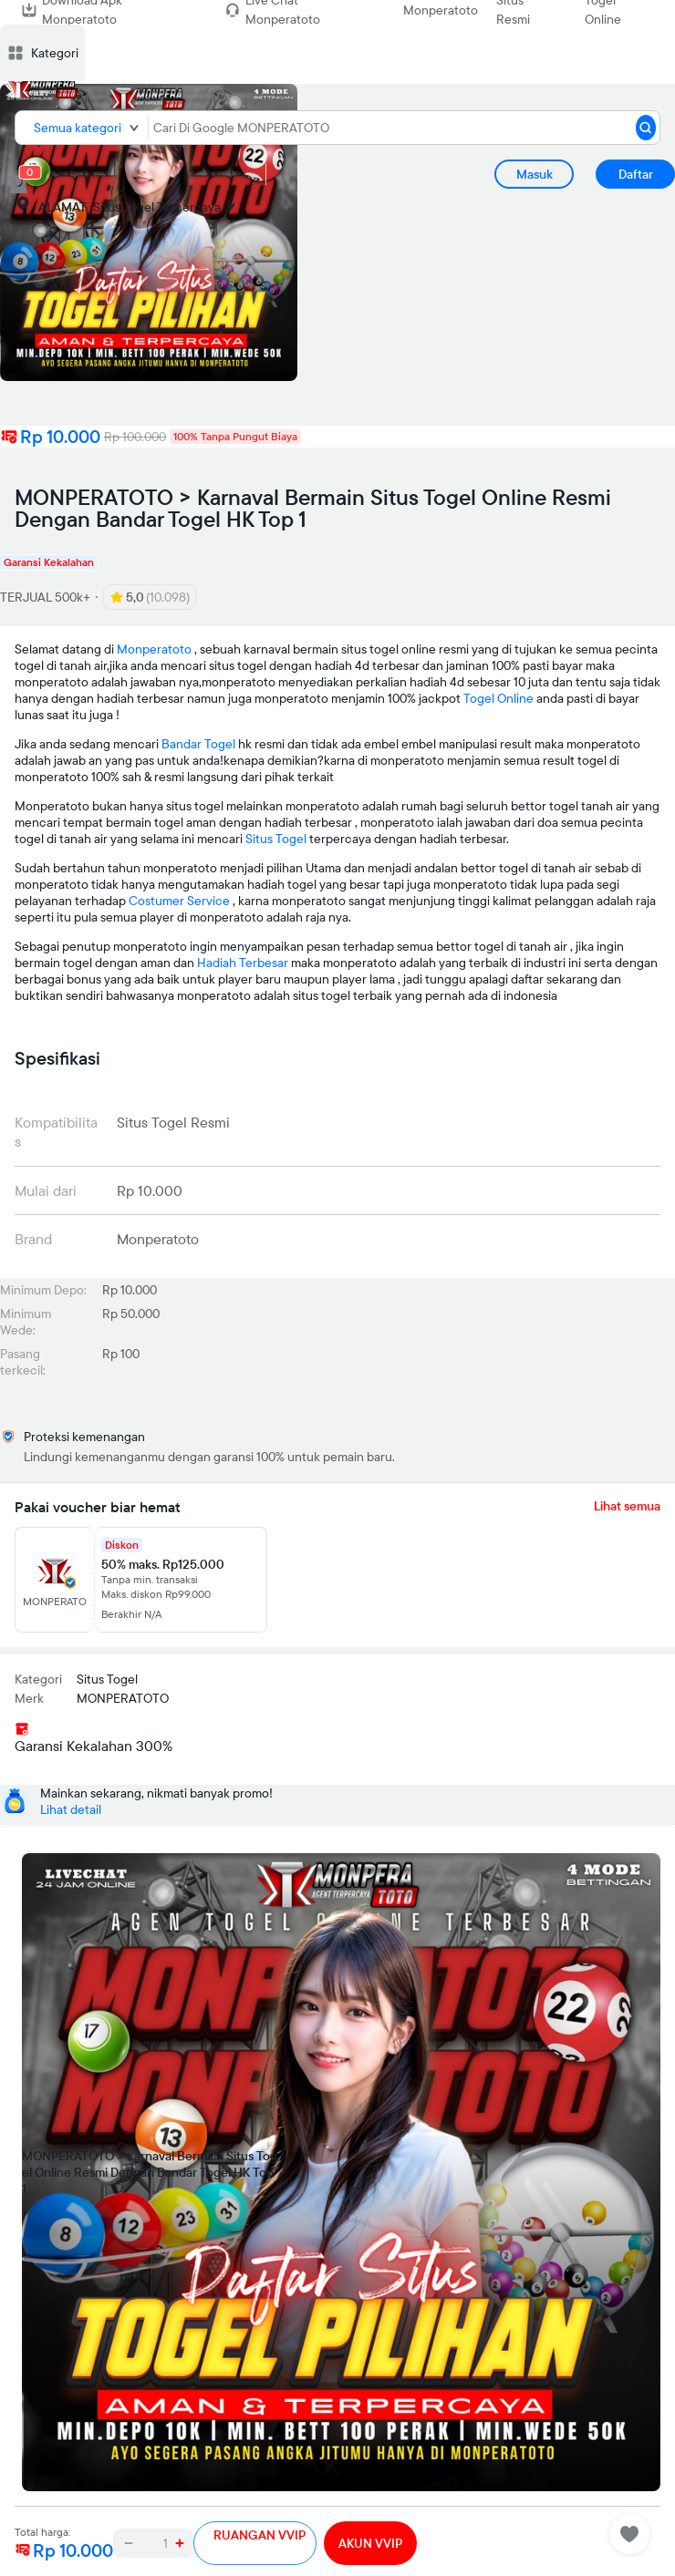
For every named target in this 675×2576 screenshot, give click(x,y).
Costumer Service (179, 900)
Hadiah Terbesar (242, 962)
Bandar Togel (198, 744)
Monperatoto (440, 10)
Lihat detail (70, 1809)
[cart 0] (18, 184)
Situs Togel (275, 838)
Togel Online (498, 698)
